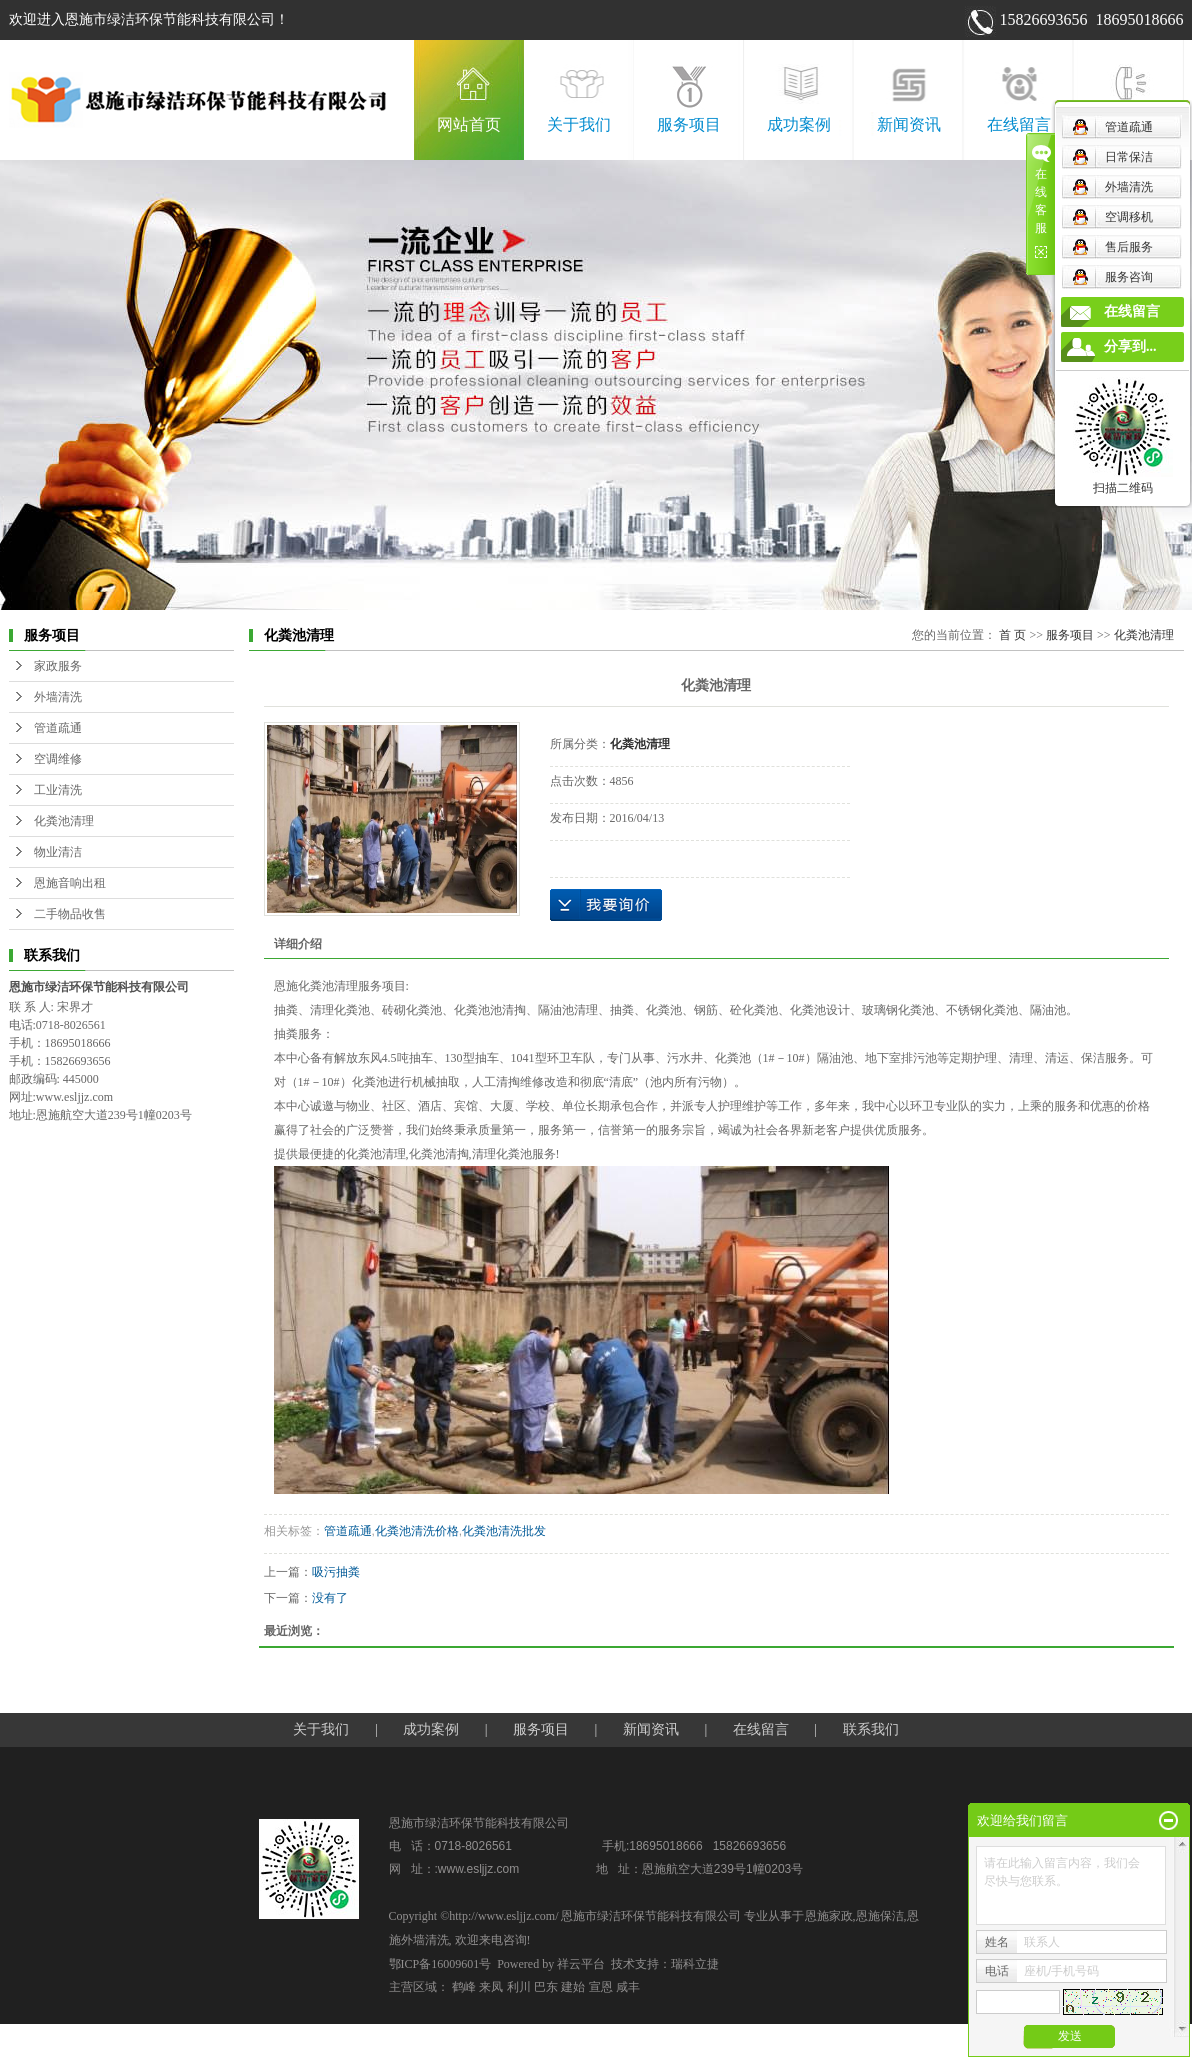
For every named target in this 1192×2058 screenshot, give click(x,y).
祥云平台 (581, 1964)
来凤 (491, 1987)
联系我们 (1129, 124)
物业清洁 (58, 852)
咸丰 (628, 1987)
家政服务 (58, 666)
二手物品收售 (70, 914)
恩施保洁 (880, 1916)
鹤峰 (464, 1987)
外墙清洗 (58, 697)
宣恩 (601, 1987)
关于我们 (579, 124)
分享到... (1130, 346)
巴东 (546, 1987)
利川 (519, 1987)
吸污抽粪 (336, 1572)
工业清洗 (58, 790)
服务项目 (689, 124)
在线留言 (1019, 124)
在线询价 (606, 905)
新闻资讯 (909, 124)
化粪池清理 (64, 821)
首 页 (1012, 635)
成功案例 (799, 124)
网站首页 (469, 124)
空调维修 (58, 759)
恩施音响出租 (70, 883)
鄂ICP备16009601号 (440, 1964)
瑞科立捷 (695, 1964)
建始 (573, 1987)
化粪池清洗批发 (504, 1531)
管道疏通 (58, 728)
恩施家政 (829, 1916)
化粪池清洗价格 (417, 1531)
